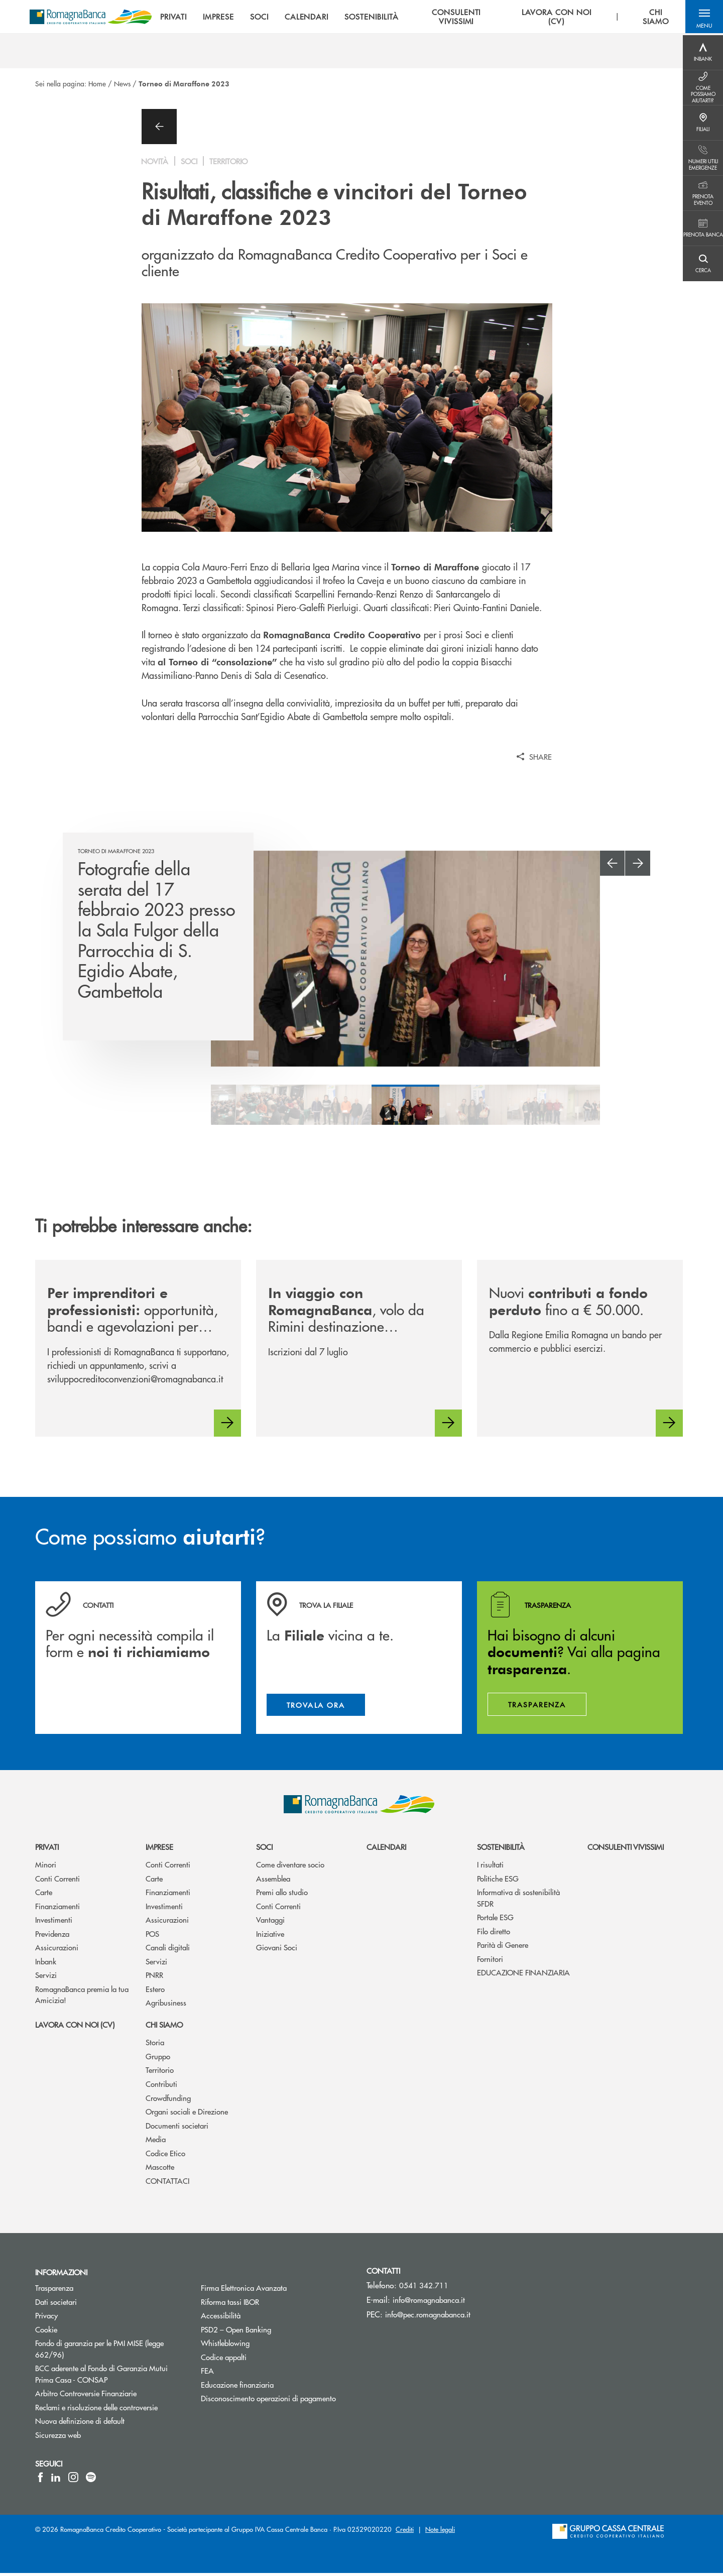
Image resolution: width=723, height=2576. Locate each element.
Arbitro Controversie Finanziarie (110, 2396)
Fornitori (490, 1961)
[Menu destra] (703, 52)
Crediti (405, 2532)
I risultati (490, 1867)
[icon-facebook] (40, 2480)
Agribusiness (166, 2005)
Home (97, 83)
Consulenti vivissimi (625, 1849)
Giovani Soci (276, 1950)
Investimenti (53, 1922)
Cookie (84, 2331)
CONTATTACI (167, 2183)
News (122, 83)
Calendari (386, 1849)
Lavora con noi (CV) (74, 2027)
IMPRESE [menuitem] (223, 17)
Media (156, 2142)
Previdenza (52, 1936)
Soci (264, 1849)
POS (152, 1936)
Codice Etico (165, 2155)
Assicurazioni (56, 1950)
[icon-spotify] (91, 2480)
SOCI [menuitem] (264, 17)
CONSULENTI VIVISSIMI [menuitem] (460, 18)
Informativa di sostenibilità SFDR (518, 1901)
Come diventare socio (290, 1867)
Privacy (84, 2318)
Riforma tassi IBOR (268, 2304)
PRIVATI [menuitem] (178, 17)
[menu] (420, 17)
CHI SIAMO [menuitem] (656, 18)
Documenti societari (177, 2128)
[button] (703, 17)
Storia (155, 2045)
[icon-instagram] (73, 2480)
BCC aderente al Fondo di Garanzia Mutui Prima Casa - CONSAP (109, 2377)
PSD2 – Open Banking (274, 2331)
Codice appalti (261, 2359)
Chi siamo (164, 2027)
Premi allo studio (282, 1895)
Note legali (440, 2532)
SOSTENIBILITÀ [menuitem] (376, 17)
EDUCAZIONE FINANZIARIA (523, 1975)
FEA (245, 2373)
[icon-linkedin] (56, 2480)
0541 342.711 (423, 2288)
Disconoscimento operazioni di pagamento (276, 2401)
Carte (43, 1895)
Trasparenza (92, 2290)
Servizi (46, 1977)
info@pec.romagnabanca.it (427, 2317)
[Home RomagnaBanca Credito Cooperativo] (96, 17)
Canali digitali (168, 1950)
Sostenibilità (501, 1849)
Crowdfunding (168, 2100)
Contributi (161, 2086)
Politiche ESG (498, 1881)
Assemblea (273, 1881)
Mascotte (160, 2169)
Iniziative (270, 1936)
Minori (45, 1867)
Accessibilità (258, 2318)
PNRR (154, 1977)
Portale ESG (495, 1920)
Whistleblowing (263, 2345)
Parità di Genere (502, 1947)
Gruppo (158, 2059)
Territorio (160, 2072)
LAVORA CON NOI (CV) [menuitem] (557, 18)
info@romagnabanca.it (429, 2302)
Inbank (45, 1964)
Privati (47, 1849)
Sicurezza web (96, 2437)
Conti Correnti (57, 1881)
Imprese (159, 1849)
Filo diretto (493, 1934)
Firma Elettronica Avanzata (276, 2290)
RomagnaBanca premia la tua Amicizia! (82, 1997)
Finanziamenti (57, 1909)
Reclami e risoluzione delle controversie (110, 2409)
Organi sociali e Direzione (187, 2114)
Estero (155, 1991)
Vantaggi (270, 1922)
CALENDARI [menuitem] (312, 17)
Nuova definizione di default (110, 2423)
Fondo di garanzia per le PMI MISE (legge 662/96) (99, 2351)
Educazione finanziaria (275, 2387)
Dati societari (94, 2304)
